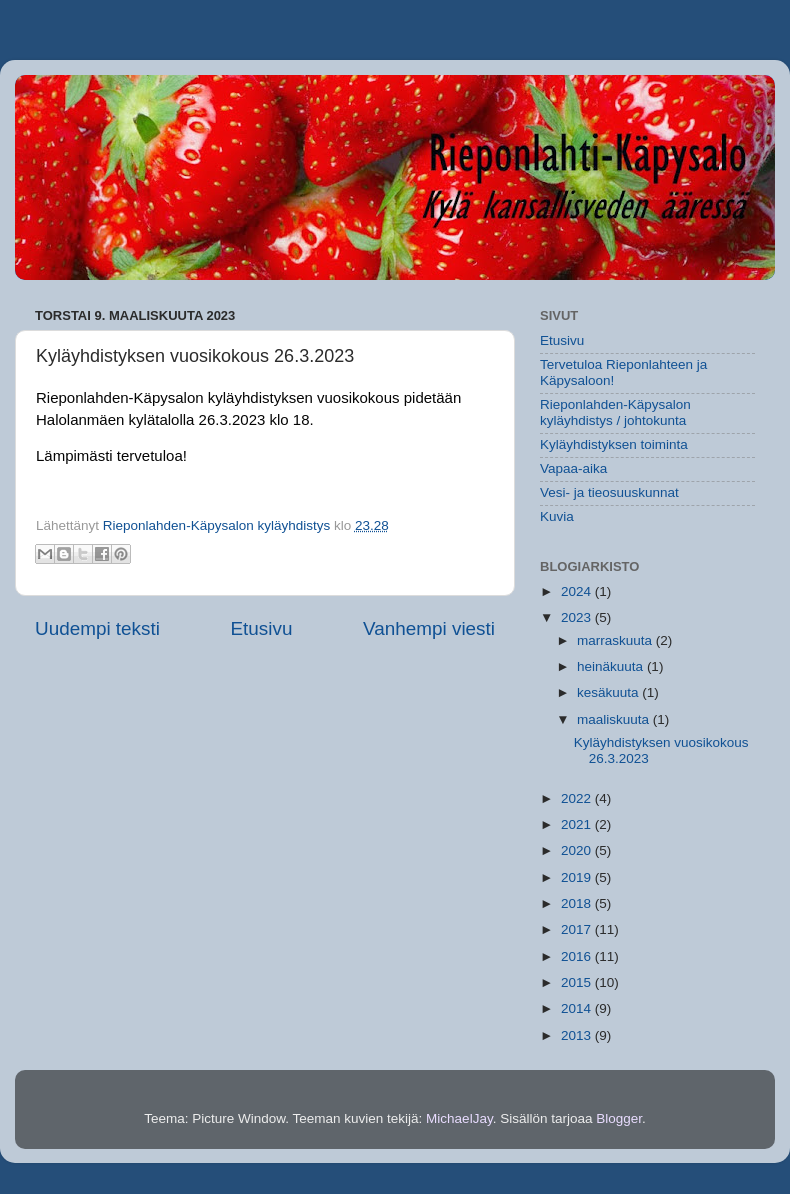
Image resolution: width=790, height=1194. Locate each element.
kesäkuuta (609, 692)
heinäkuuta (612, 666)
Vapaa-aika (573, 468)
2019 (578, 877)
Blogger (619, 1118)
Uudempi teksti (97, 628)
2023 (578, 617)
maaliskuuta (615, 719)
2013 (578, 1035)
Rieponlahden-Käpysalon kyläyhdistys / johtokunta (615, 412)
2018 (578, 903)
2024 (578, 591)
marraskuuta (616, 640)
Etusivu (262, 628)
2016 (578, 956)
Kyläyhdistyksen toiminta (614, 444)
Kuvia (557, 516)
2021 (578, 824)
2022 (578, 798)
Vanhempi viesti (429, 628)
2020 (578, 850)
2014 (578, 1008)
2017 (578, 929)
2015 (578, 982)
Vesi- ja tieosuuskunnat (609, 492)
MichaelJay (459, 1118)
